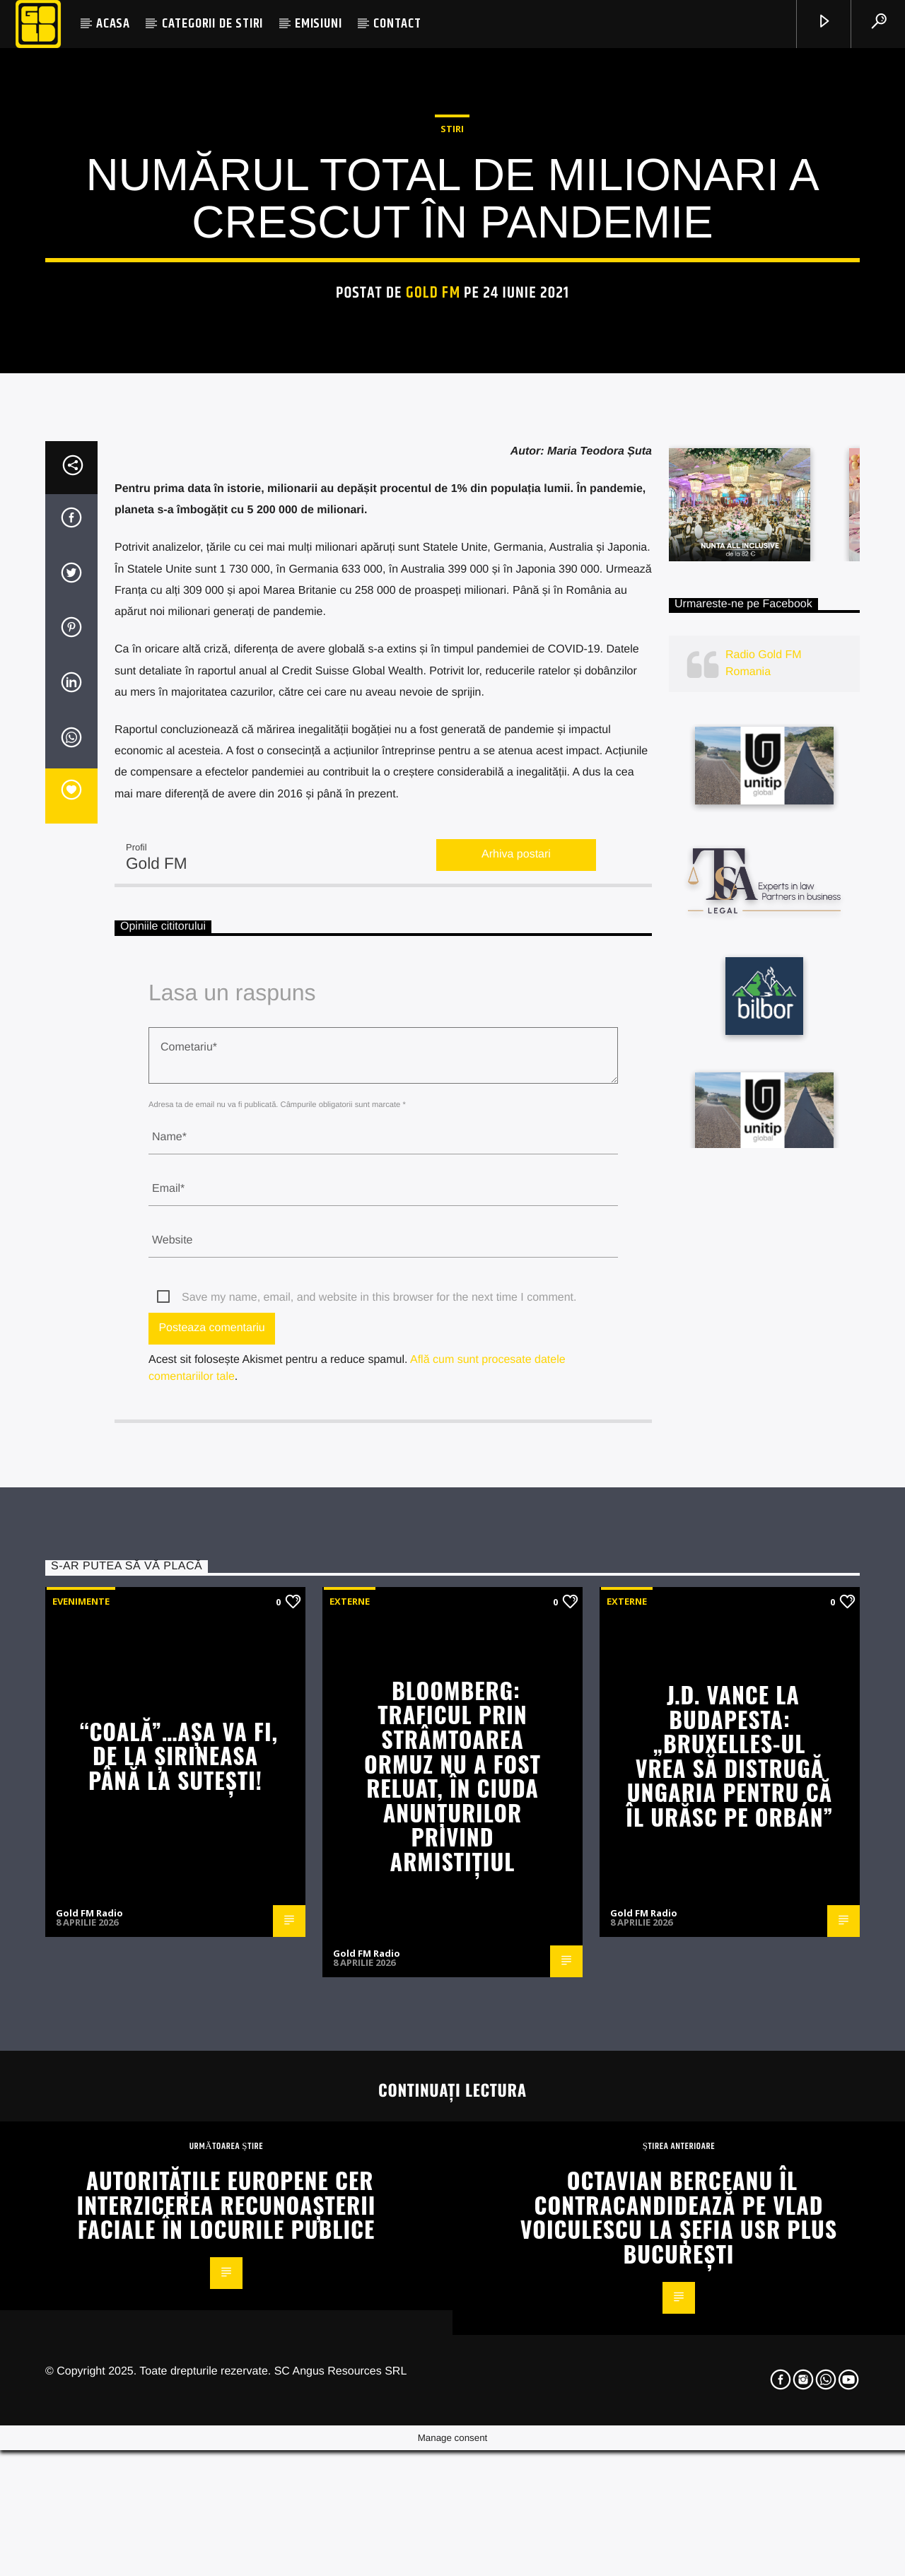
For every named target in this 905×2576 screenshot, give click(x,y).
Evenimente (81, 2092)
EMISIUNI (318, 23)
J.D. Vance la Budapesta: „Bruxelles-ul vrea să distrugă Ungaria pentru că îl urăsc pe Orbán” (729, 2246)
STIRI (452, 352)
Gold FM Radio (89, 2404)
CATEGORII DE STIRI (212, 23)
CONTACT (397, 23)
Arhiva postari (516, 1346)
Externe (349, 2092)
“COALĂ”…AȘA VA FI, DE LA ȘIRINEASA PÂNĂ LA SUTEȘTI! (179, 2247)
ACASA (113, 23)
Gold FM (433, 517)
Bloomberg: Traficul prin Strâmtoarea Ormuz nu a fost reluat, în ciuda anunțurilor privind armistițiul (452, 2267)
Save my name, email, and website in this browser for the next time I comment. (379, 1789)
